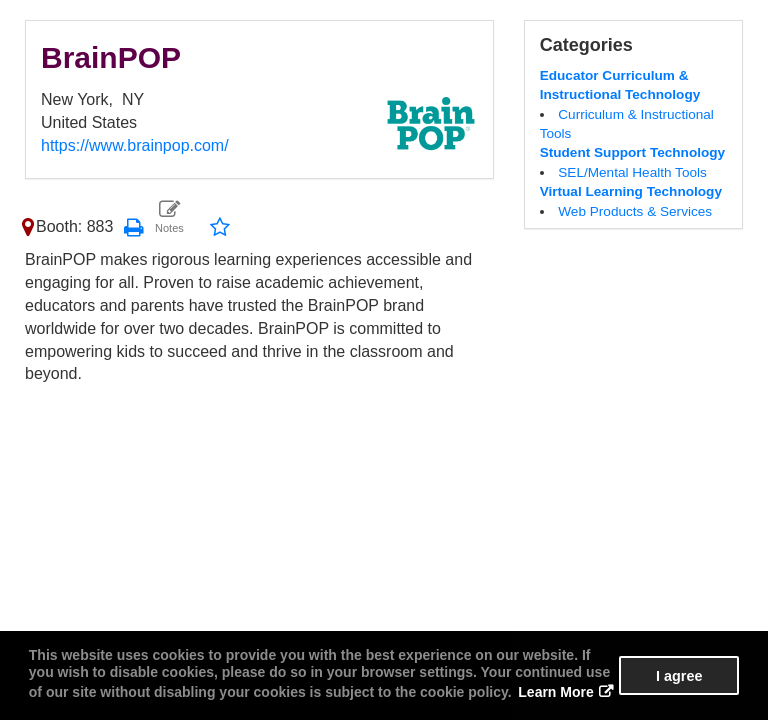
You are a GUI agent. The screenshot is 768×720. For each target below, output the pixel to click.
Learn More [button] (555, 692)
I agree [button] (679, 676)
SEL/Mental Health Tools (632, 172)
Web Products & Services (635, 211)
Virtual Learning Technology (631, 191)
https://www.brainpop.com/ (135, 145)
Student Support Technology (633, 152)
